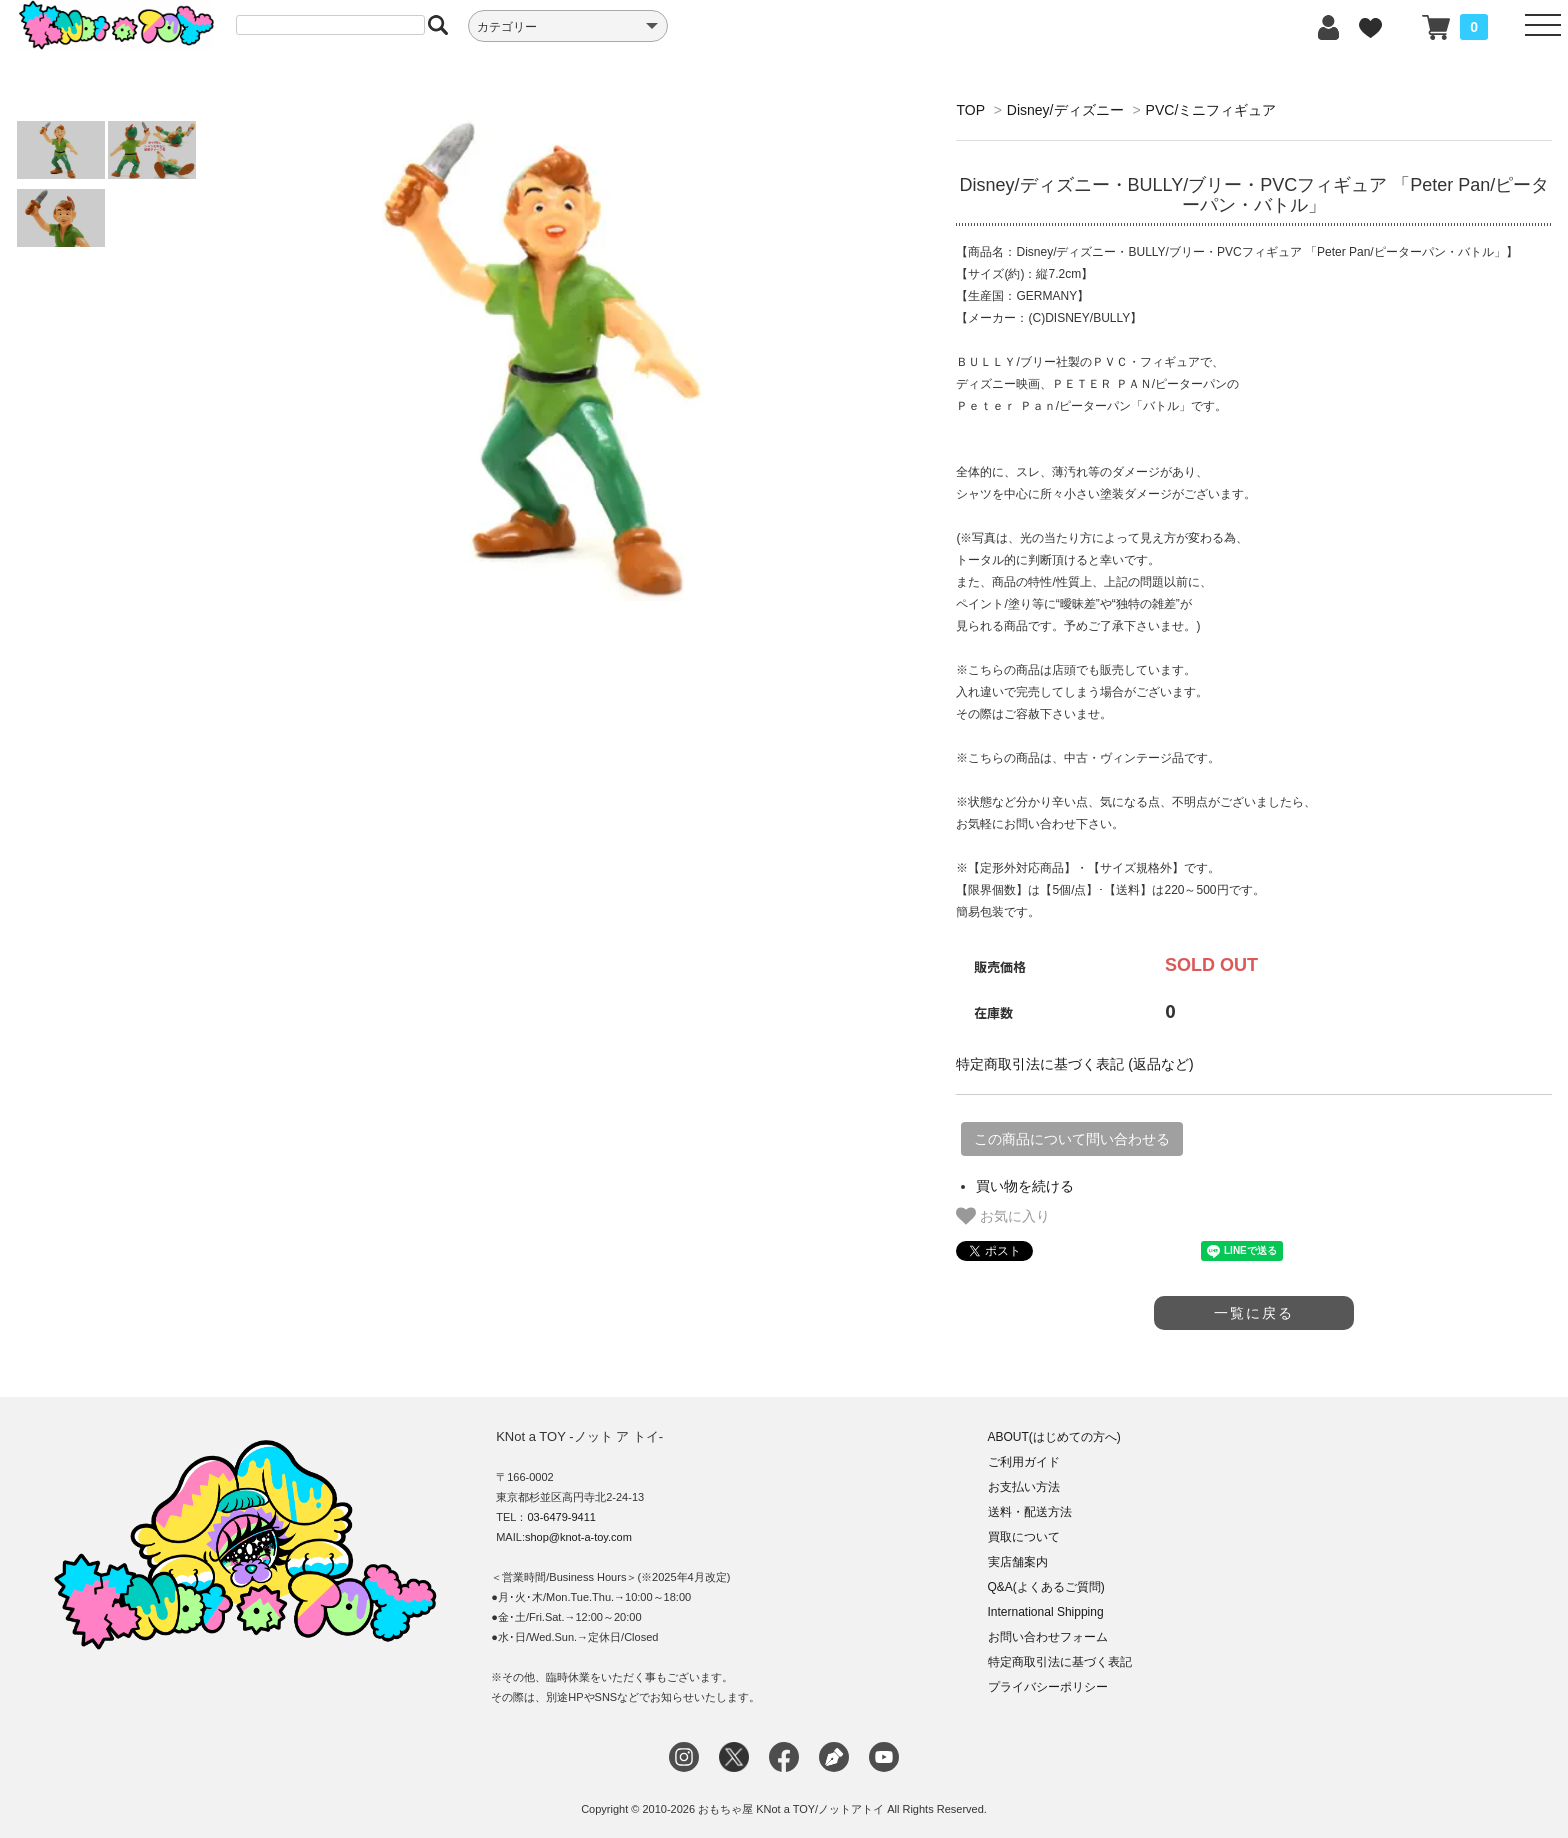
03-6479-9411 (561, 1517)
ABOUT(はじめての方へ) (1054, 1437)
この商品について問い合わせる (1072, 1139)
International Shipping (1046, 1612)
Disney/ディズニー (1065, 110)
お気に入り (1003, 1216)
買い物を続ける (1025, 1186)
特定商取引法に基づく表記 (1060, 1662)
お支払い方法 (1024, 1487)
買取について (1024, 1537)
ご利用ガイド (1024, 1462)
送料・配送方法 (1030, 1512)
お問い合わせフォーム (1048, 1637)
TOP (970, 110)
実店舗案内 (1018, 1562)
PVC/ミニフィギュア (1211, 110)
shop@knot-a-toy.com (578, 1537)
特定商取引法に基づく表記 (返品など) (1074, 1064)
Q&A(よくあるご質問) (1046, 1587)
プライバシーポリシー (1048, 1687)
